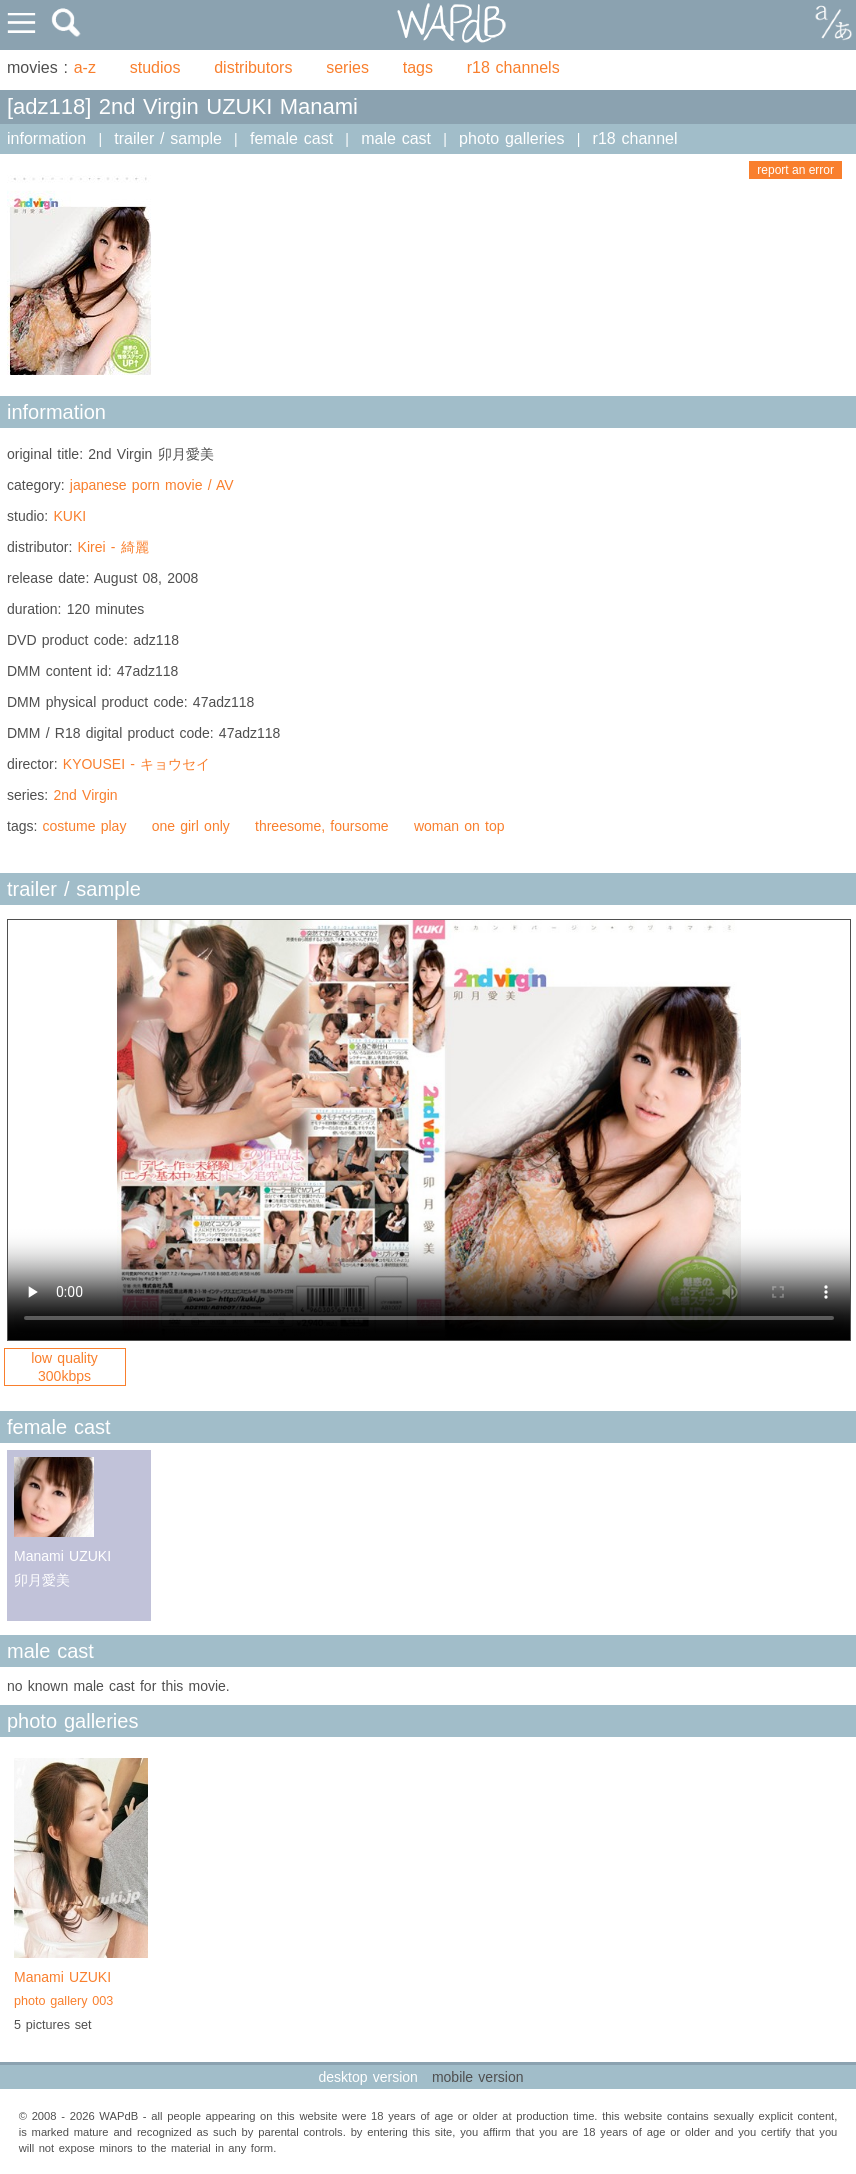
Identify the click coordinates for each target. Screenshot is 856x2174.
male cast (396, 138)
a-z (85, 67)
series (347, 67)
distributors (253, 67)
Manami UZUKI (81, 1991)
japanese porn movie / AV (152, 485)
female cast (291, 138)
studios (155, 67)
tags (418, 67)
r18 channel (635, 138)
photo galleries (511, 138)
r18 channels (513, 67)
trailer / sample (168, 138)
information (46, 138)
